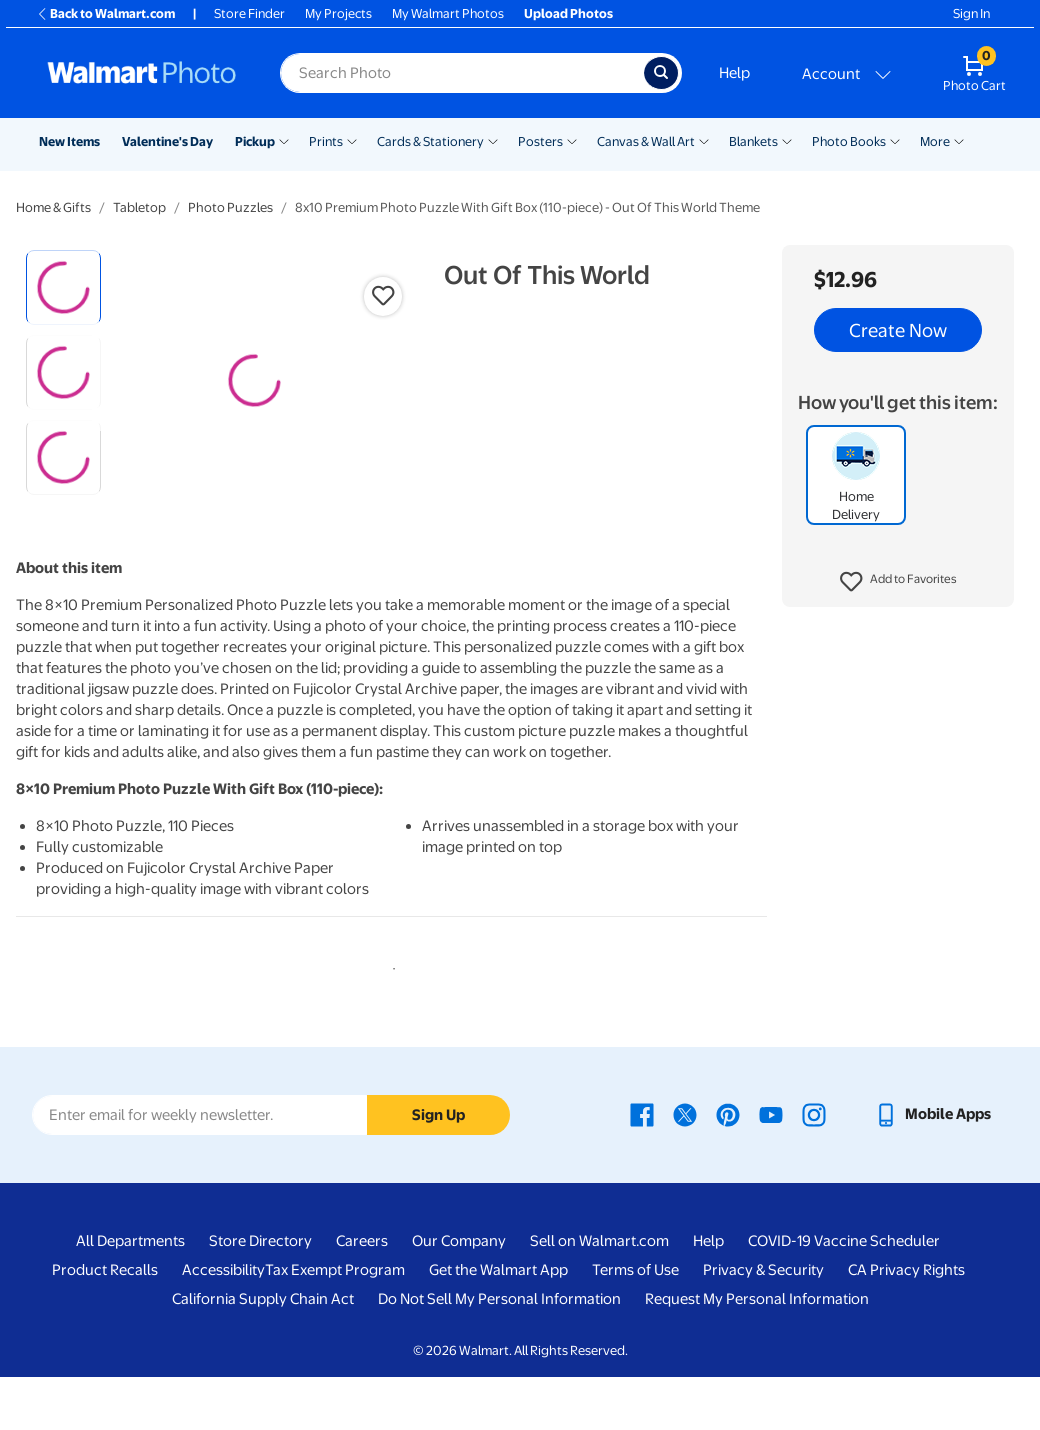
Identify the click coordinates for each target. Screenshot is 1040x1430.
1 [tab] (390, 1019)
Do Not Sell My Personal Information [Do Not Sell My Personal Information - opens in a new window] (499, 1353)
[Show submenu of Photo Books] (895, 140)
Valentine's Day (167, 141)
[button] (898, 582)
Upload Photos (568, 13)
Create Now (898, 330)
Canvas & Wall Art (646, 141)
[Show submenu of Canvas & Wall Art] (704, 140)
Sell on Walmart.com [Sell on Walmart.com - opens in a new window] (599, 1295)
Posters (540, 141)
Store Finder (249, 13)
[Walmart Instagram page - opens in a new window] (814, 1168)
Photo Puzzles (230, 207)
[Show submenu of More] (959, 140)
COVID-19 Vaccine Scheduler (844, 1295)
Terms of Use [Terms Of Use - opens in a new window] (635, 1324)
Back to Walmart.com (105, 13)
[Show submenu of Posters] (572, 140)
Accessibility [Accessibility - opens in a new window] (223, 1324)
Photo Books (849, 141)
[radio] (63, 287)
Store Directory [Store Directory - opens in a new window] (260, 1295)
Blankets (753, 141)
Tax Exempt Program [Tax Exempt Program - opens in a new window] (335, 1324)
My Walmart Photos (448, 13)
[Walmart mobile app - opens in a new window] (932, 1168)
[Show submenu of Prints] (352, 140)
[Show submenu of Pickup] (284, 140)
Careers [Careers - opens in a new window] (362, 1295)
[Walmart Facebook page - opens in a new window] (642, 1168)
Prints (326, 141)
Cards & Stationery (430, 141)
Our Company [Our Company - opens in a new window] (459, 1295)
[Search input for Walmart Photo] (462, 73)
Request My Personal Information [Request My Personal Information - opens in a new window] (757, 1353)
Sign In (971, 13)
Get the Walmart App (498, 1324)
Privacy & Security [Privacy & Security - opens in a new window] (763, 1324)
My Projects (338, 13)
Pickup (255, 141)
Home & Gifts (53, 207)
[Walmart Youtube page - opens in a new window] (771, 1168)
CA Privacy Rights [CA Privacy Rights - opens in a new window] (906, 1324)
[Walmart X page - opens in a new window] (685, 1168)
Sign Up (438, 1168)
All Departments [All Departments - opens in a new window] (130, 1295)
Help (734, 73)
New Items (69, 141)
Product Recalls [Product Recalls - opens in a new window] (105, 1324)
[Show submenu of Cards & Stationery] (493, 140)
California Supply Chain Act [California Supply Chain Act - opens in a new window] (263, 1353)
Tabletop (139, 207)
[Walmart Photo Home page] (142, 73)
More (935, 141)
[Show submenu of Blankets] (787, 140)
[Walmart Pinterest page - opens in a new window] (728, 1168)
